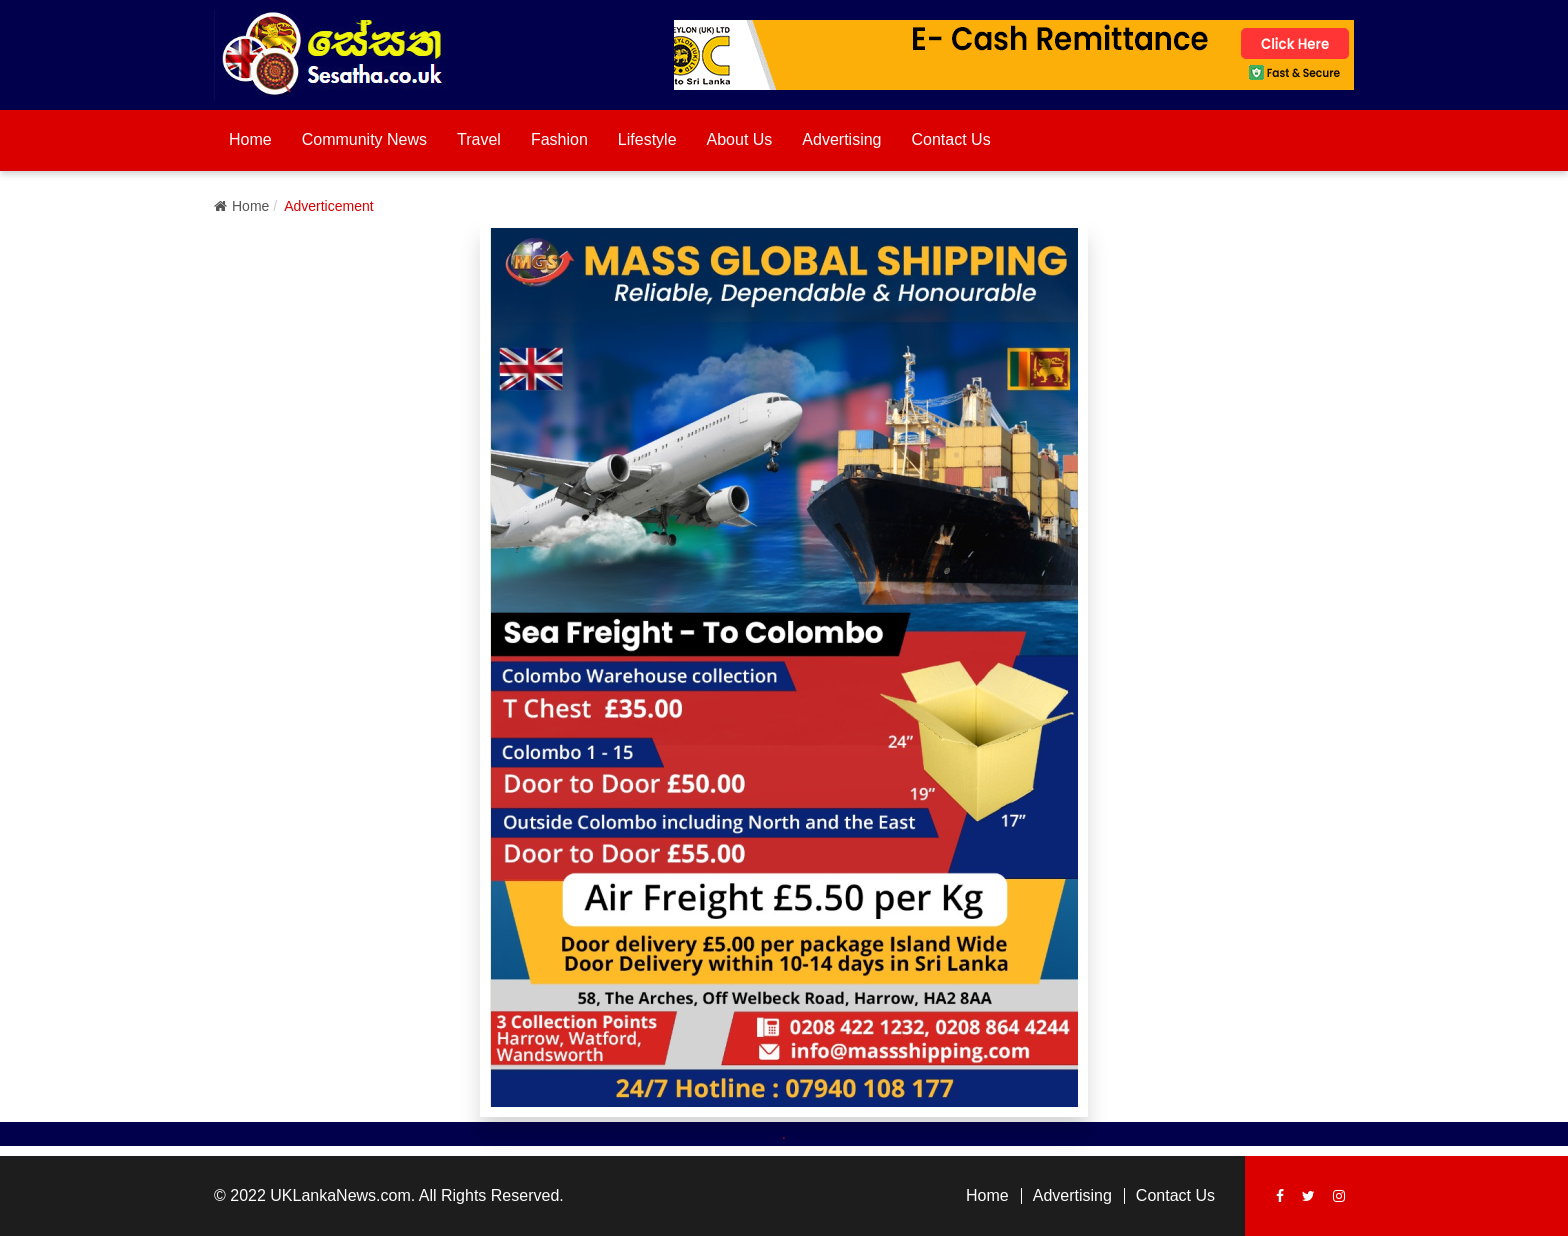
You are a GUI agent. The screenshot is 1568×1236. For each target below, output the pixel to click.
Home (250, 139)
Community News (364, 139)
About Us (740, 139)
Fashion (559, 139)
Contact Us (951, 139)
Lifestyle (647, 139)
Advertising (841, 139)
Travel (479, 139)
